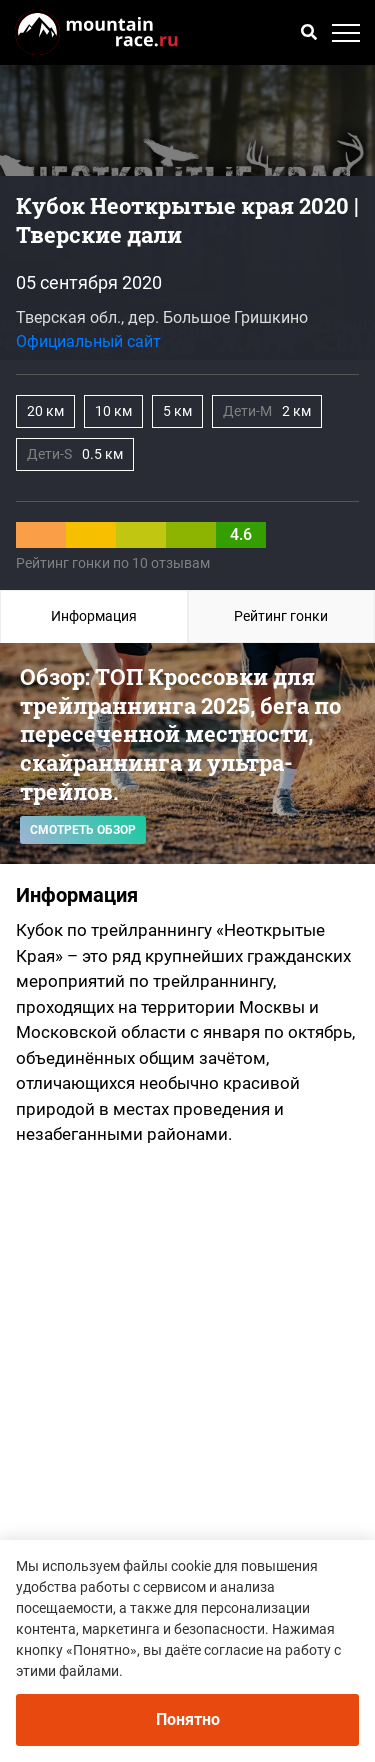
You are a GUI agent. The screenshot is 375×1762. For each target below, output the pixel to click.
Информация (94, 616)
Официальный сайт (88, 341)
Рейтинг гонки (281, 616)
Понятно (188, 1719)
